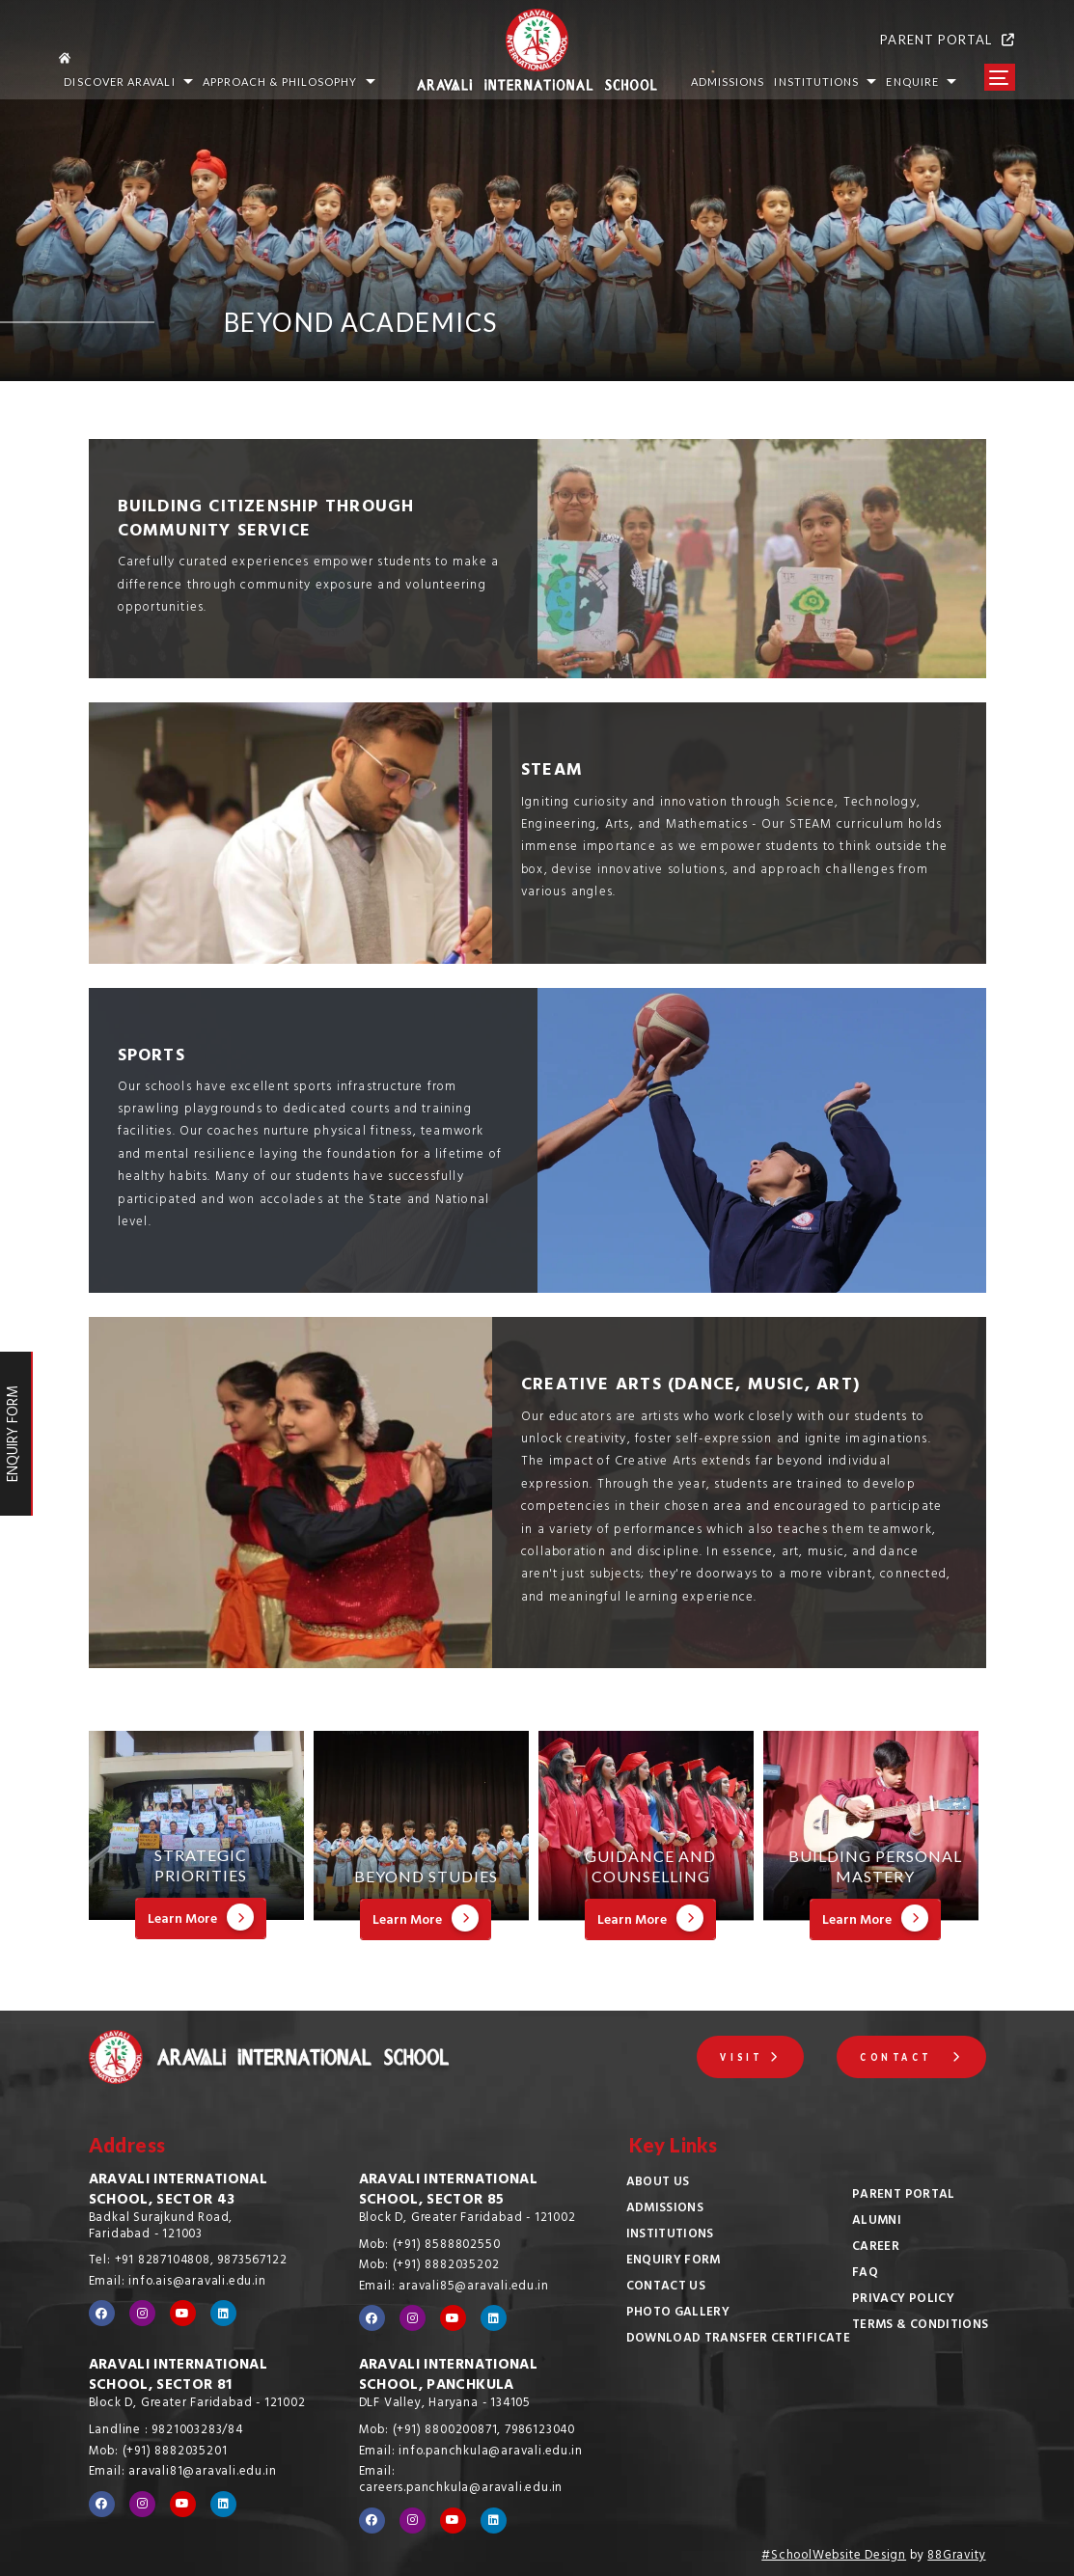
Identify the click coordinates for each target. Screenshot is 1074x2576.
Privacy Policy (903, 2300)
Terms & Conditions (920, 2326)
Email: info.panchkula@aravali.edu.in (471, 2452)
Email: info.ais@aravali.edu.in (177, 2282)
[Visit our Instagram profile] (142, 2313)
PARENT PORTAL (947, 39)
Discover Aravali (128, 81)
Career (875, 2248)
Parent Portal (903, 2196)
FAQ (865, 2274)
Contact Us (666, 2287)
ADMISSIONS (728, 81)
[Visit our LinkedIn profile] (223, 2313)
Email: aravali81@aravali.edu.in (183, 2472)
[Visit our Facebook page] (102, 2313)
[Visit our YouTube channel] (183, 2313)
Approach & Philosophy (289, 81)
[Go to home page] (223, 55)
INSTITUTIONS (825, 81)
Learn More (201, 1918)
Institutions (670, 2235)
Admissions (665, 2209)
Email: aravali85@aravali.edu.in (454, 2287)
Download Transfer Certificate (738, 2339)
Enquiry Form (673, 2261)
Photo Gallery (678, 2313)
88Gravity (956, 2556)
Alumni (876, 2222)
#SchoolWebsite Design (833, 2556)
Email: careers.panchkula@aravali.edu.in (461, 2481)
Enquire (921, 81)
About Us (658, 2183)
